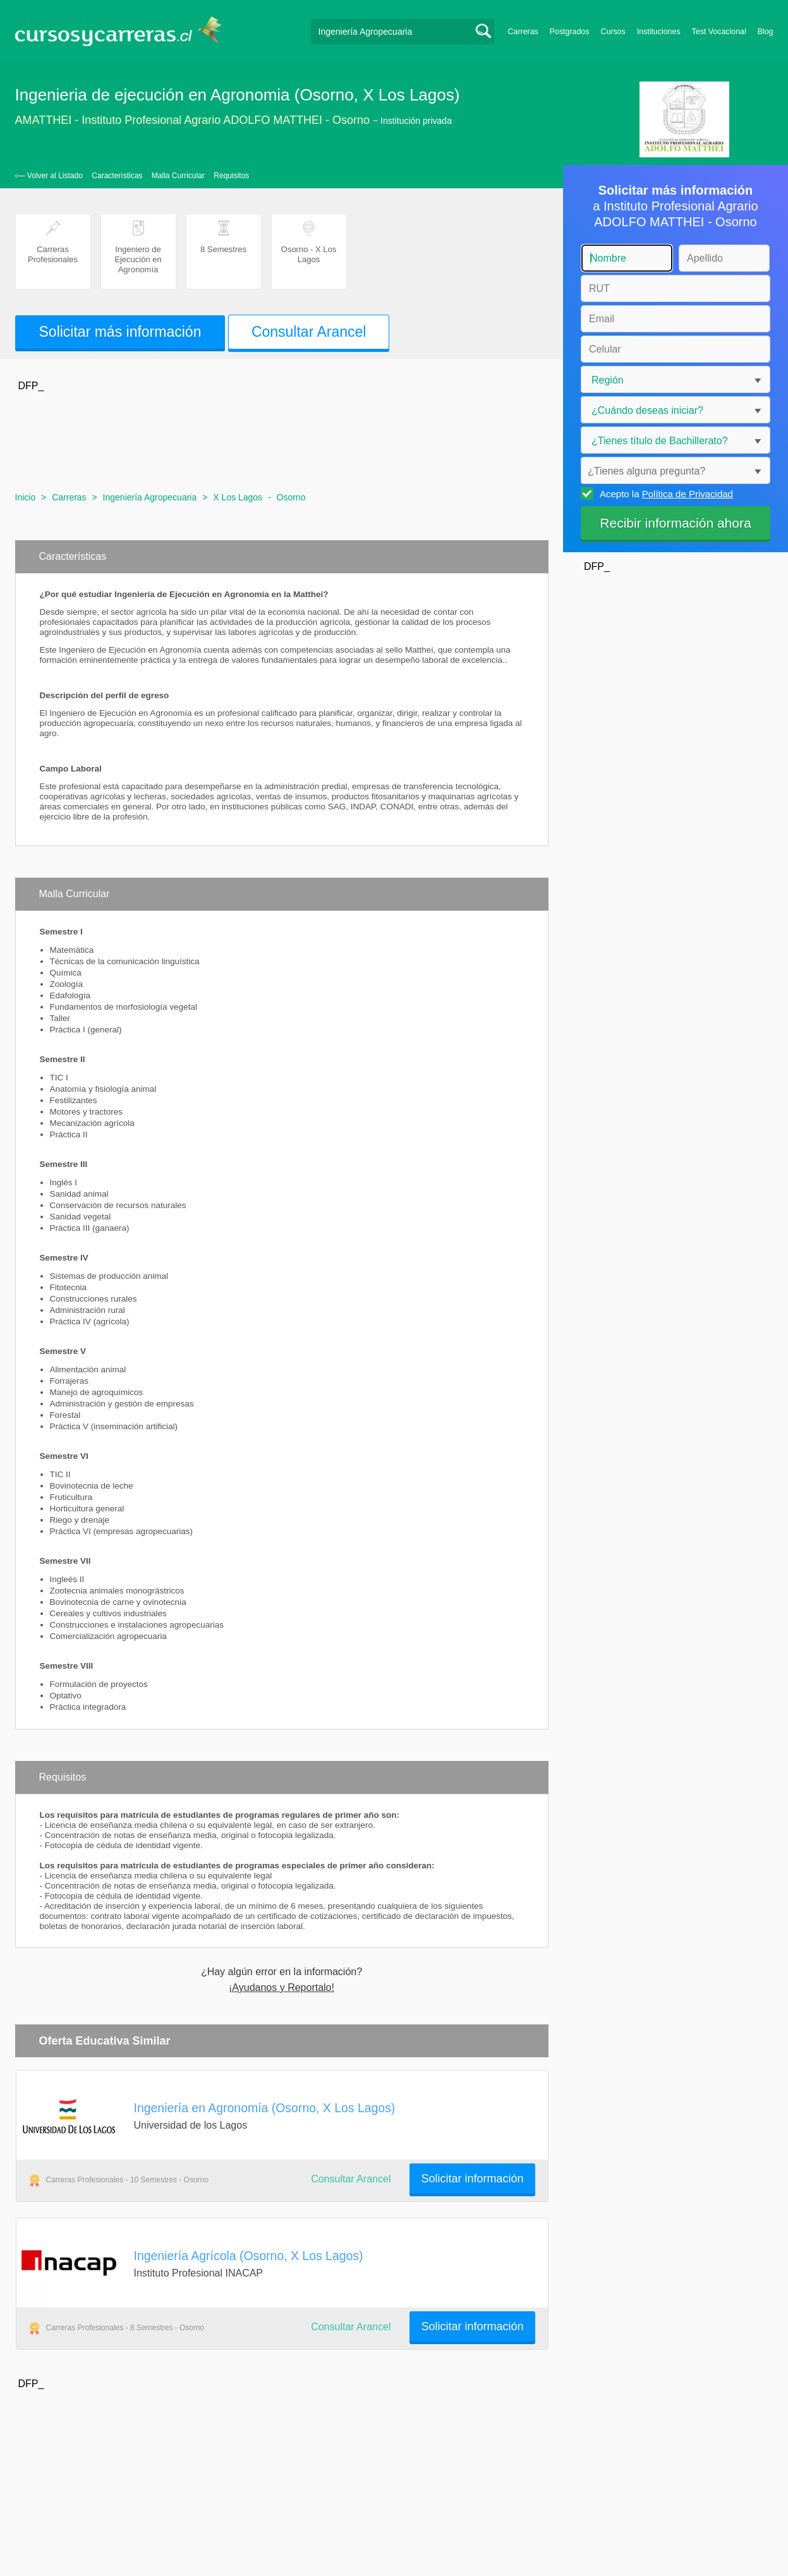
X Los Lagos (237, 497)
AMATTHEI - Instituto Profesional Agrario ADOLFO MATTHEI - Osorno (192, 120)
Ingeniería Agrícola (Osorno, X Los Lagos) (248, 2256)
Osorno (291, 497)
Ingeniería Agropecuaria (150, 497)
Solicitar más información (120, 332)
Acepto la (664, 493)
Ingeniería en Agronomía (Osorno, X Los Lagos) (265, 2108)
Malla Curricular (178, 175)
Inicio (25, 497)
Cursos (612, 31)
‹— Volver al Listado (49, 175)
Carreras (523, 31)
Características (117, 175)
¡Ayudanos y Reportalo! (281, 1988)
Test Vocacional (719, 31)
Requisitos (231, 175)
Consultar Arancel (309, 332)
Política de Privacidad (687, 493)
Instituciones (659, 31)
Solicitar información (472, 2178)
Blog (765, 31)
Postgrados (570, 31)
